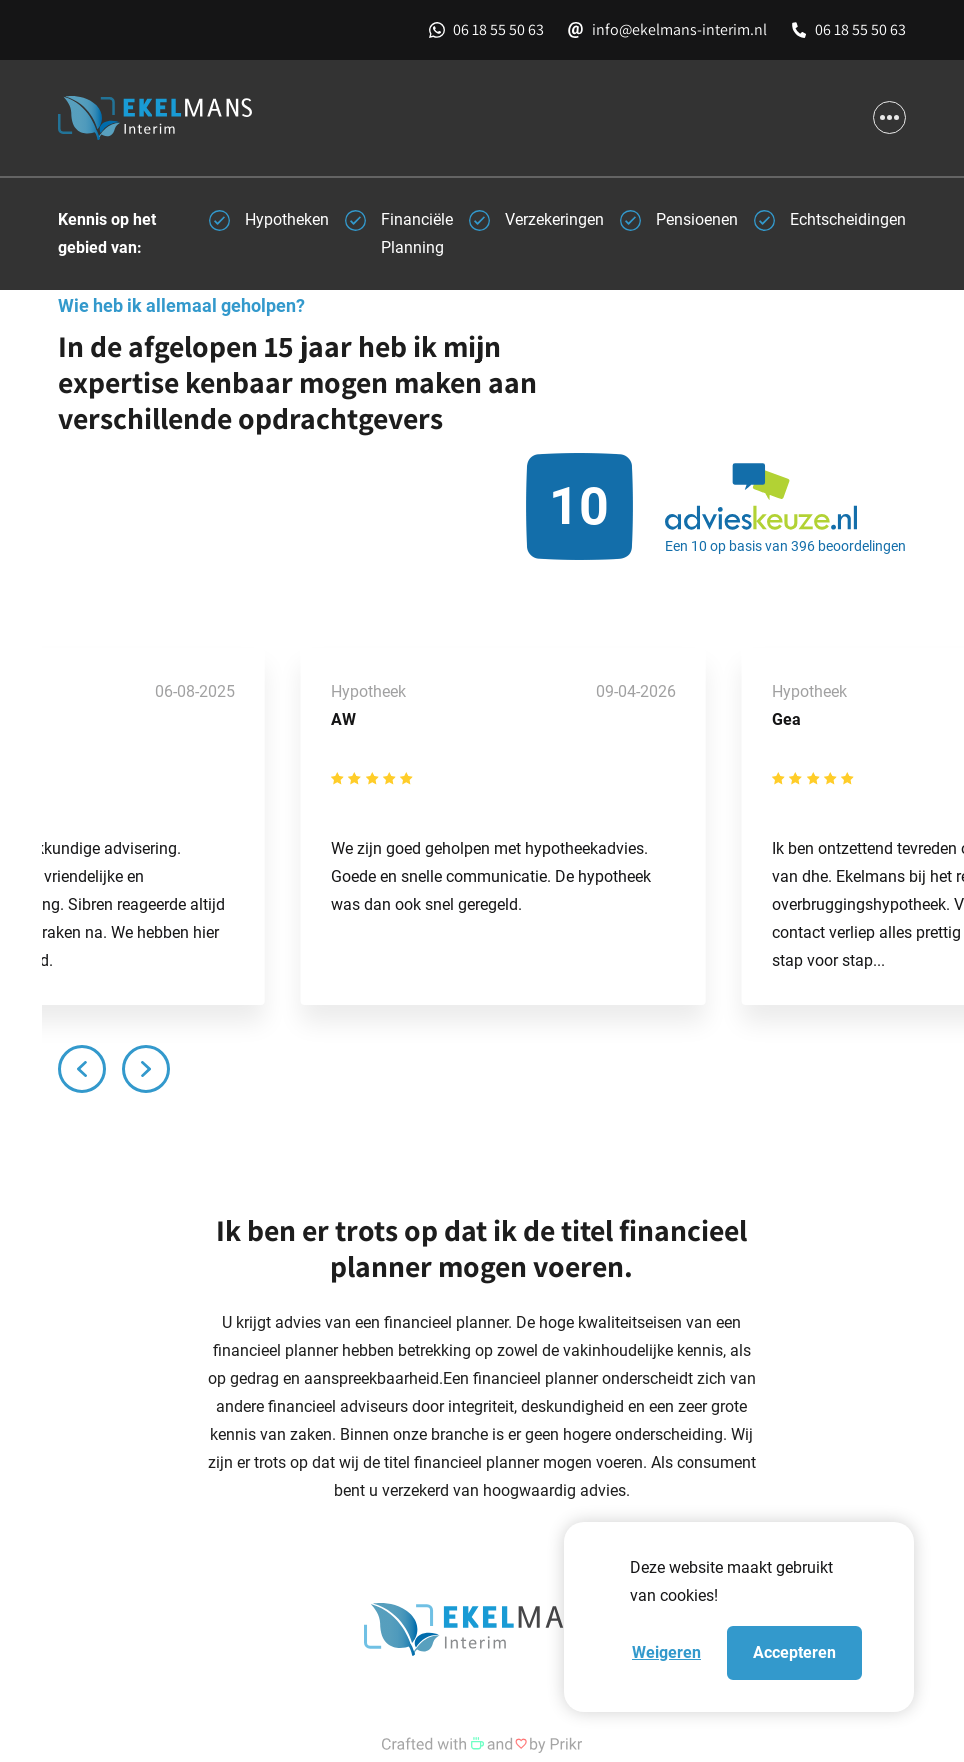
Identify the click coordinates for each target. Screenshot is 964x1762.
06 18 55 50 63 (498, 29)
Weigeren (666, 1652)
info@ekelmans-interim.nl (679, 29)
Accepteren (794, 1652)
